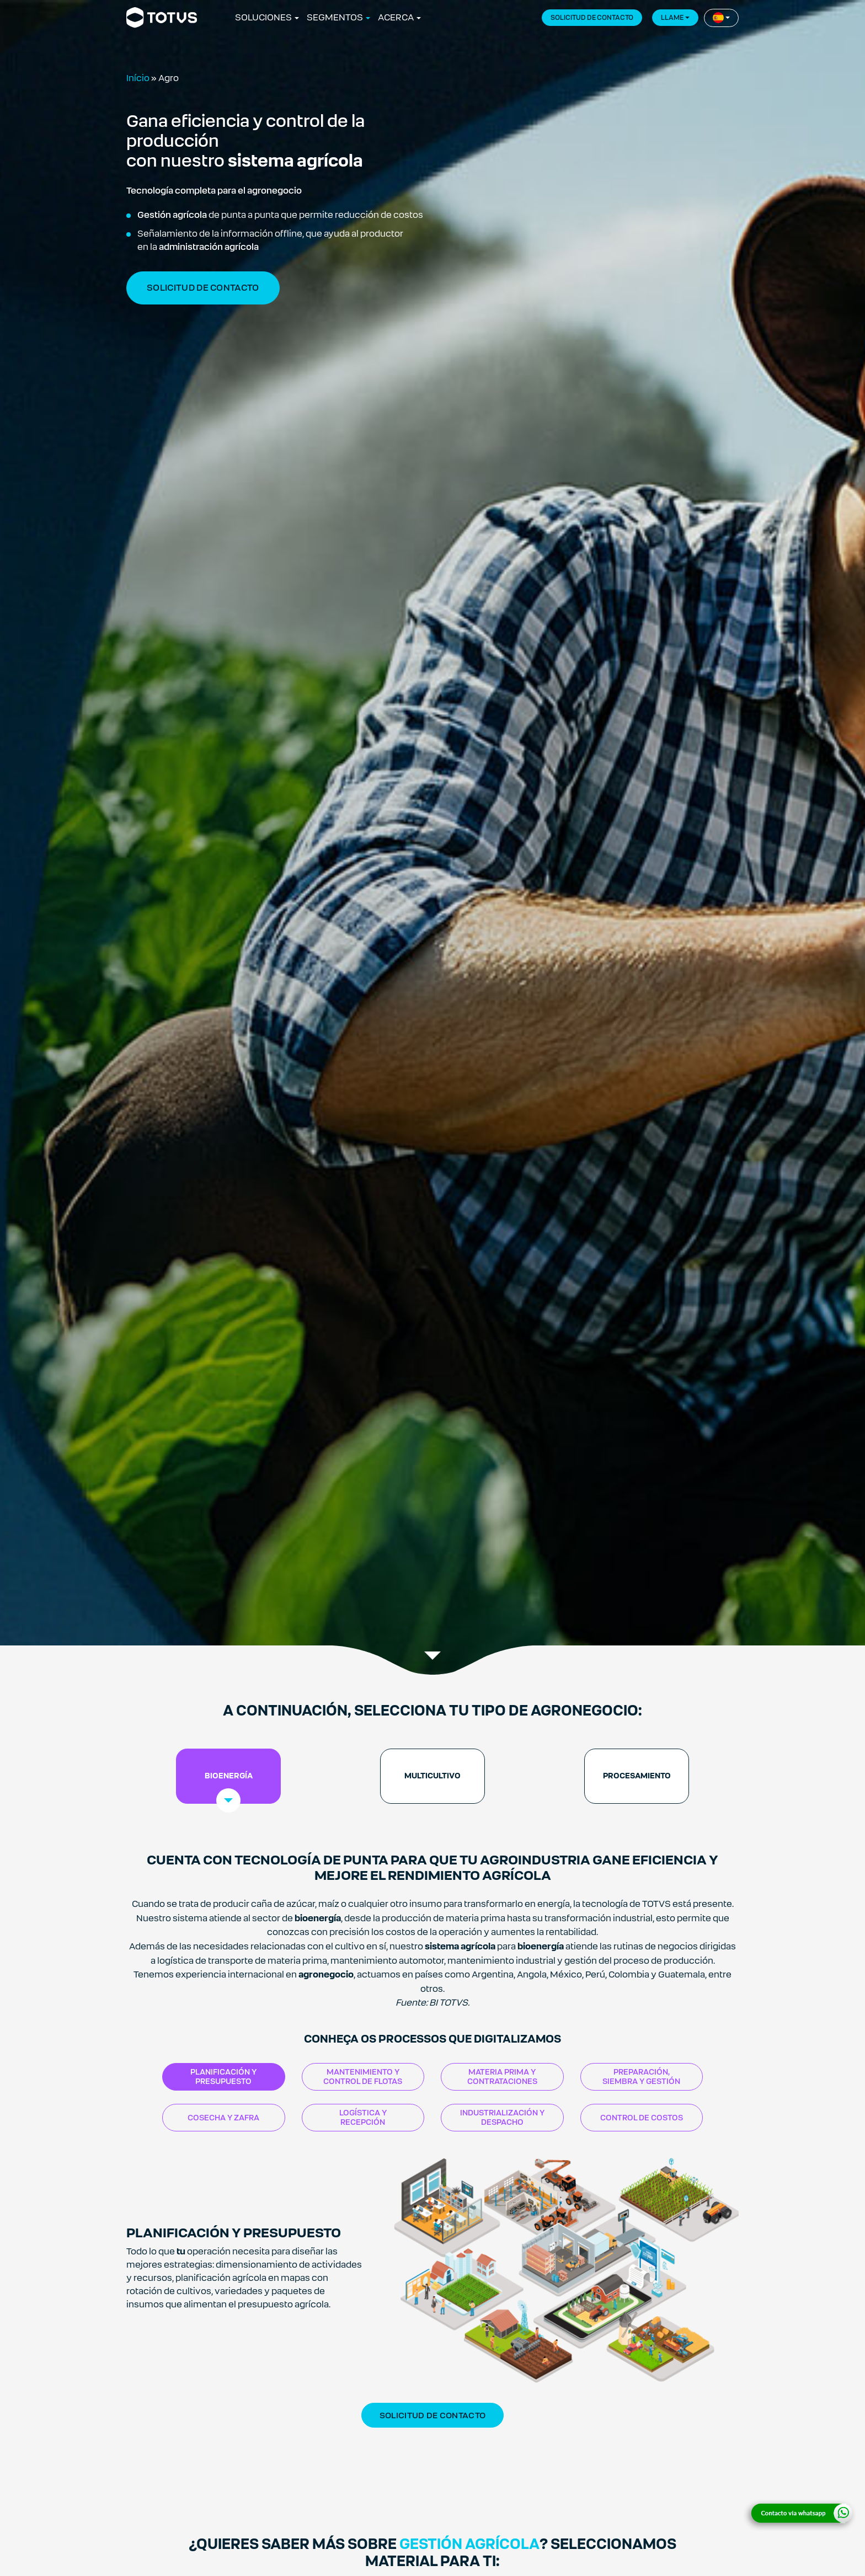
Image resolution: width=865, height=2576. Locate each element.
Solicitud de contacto (432, 2415)
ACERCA (396, 17)
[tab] (228, 1776)
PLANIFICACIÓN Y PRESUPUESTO (223, 2076)
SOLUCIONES (263, 17)
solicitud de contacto (203, 287)
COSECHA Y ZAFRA (223, 2117)
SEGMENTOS (335, 17)
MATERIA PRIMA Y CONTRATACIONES (502, 2076)
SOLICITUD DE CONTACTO (592, 18)
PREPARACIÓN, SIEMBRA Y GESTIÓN (641, 2076)
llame (672, 18)
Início (137, 78)
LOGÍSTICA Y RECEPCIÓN (363, 2117)
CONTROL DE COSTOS (641, 2117)
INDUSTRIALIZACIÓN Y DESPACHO (502, 2117)
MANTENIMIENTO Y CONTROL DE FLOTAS (362, 2076)
